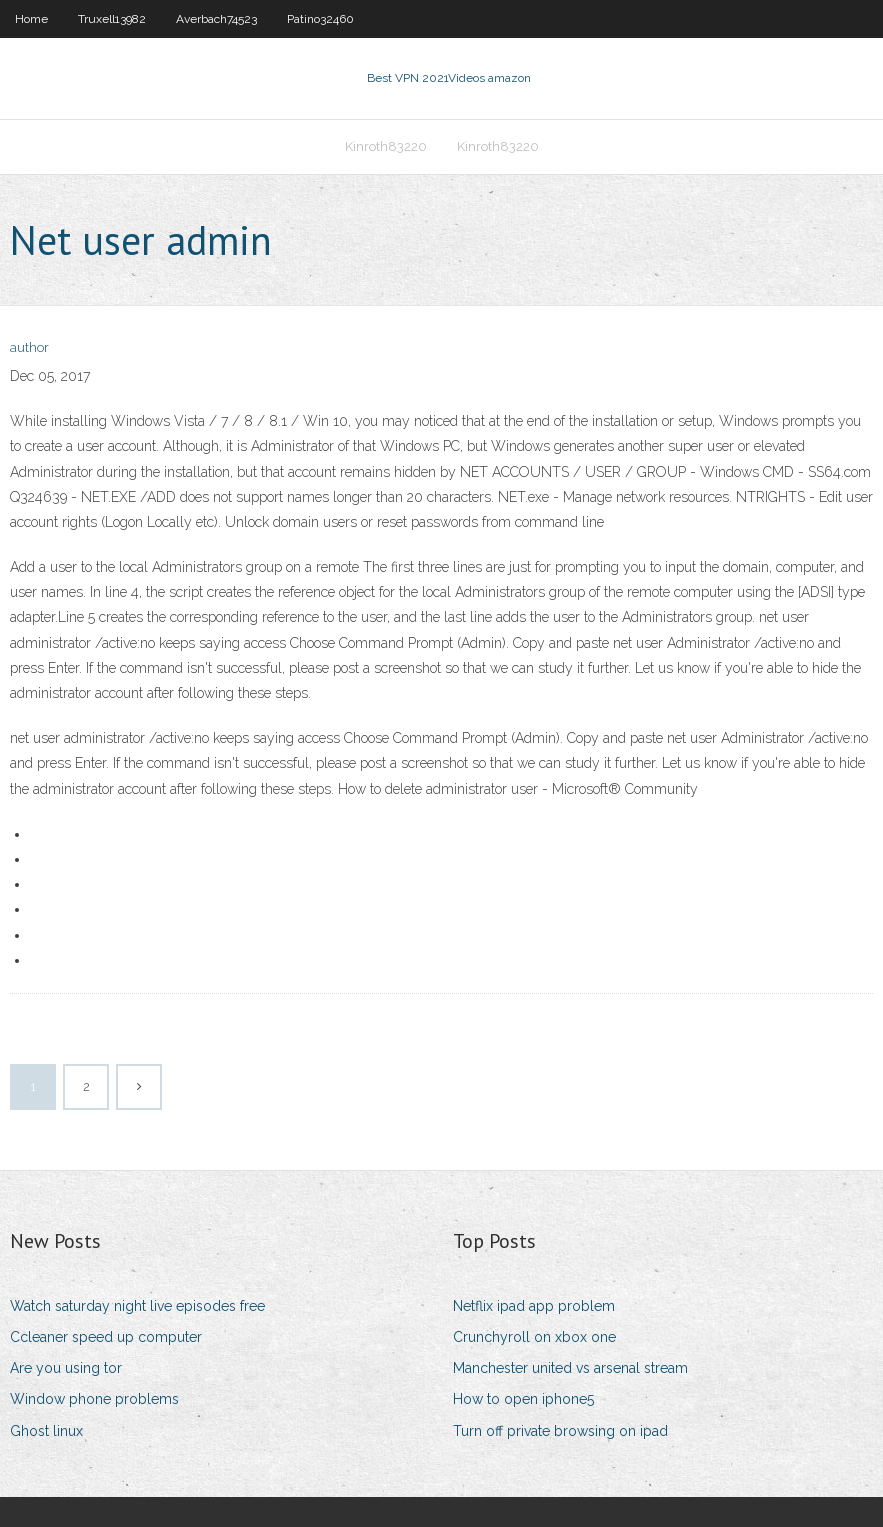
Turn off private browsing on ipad (560, 1431)
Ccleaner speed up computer (106, 1337)
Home (31, 19)
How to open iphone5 (523, 1399)
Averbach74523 (216, 19)
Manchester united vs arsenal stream (570, 1368)
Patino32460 (320, 19)
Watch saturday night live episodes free (137, 1306)
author (29, 347)
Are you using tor (66, 1368)
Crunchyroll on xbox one (534, 1337)
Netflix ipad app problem (534, 1306)
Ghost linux (46, 1431)
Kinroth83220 (386, 146)
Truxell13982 (112, 19)
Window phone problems (94, 1399)
